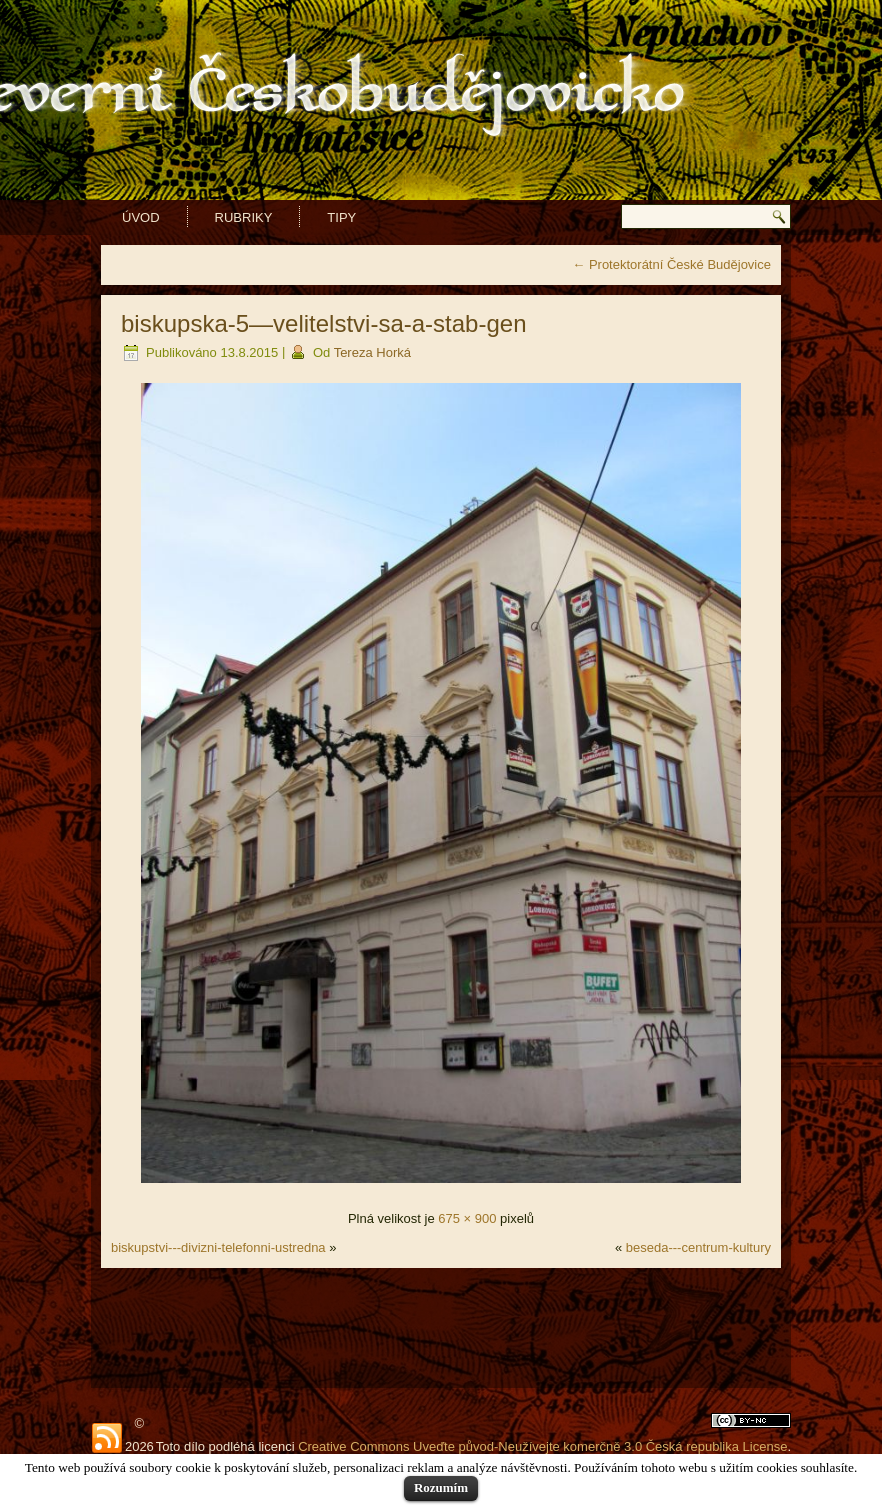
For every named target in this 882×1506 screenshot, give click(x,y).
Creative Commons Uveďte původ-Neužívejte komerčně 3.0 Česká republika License (542, 1446)
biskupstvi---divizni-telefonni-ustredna (218, 1247)
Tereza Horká (372, 352)
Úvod (141, 217)
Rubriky (244, 217)
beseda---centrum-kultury (698, 1247)
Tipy (341, 217)
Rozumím (441, 1487)
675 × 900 (467, 1218)
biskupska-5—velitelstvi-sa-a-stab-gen (324, 323)
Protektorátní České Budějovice (671, 264)
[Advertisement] (441, 1328)
